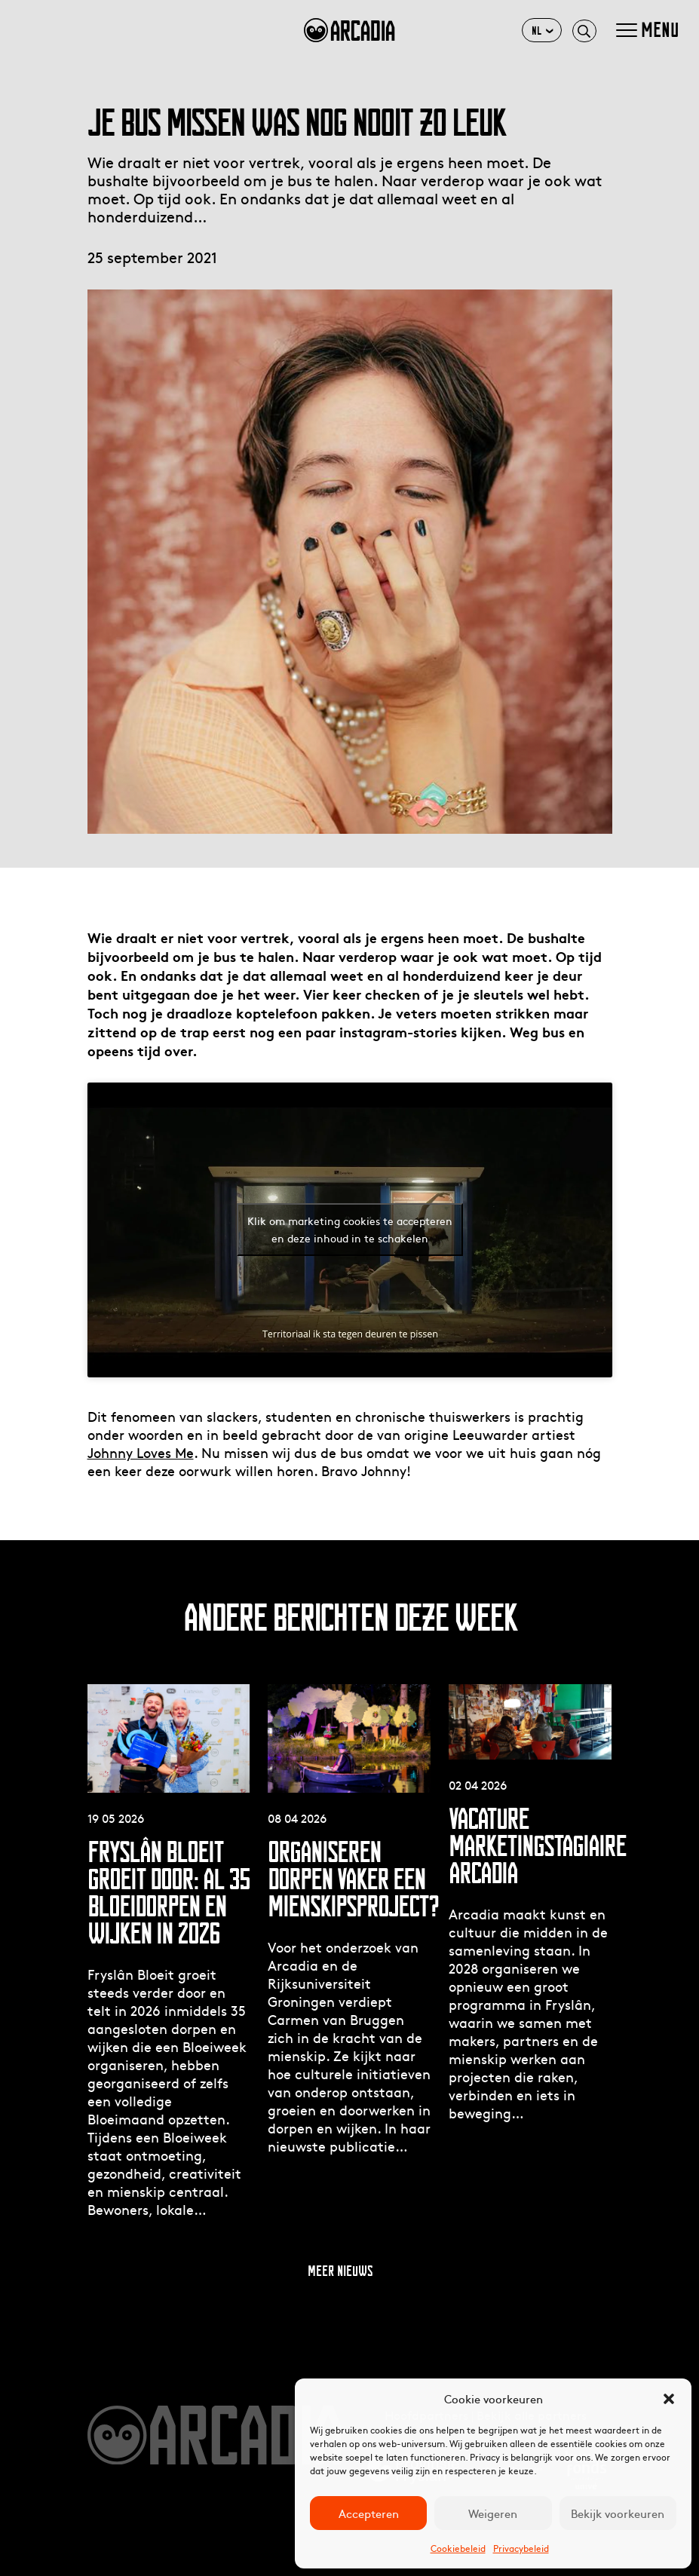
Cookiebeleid (458, 2548)
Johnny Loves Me (140, 1452)
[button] (668, 2398)
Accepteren (369, 2513)
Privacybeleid (521, 2548)
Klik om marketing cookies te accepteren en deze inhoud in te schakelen (349, 1229)
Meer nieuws (340, 2270)
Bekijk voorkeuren (617, 2513)
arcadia (349, 30)
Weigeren (492, 2513)
